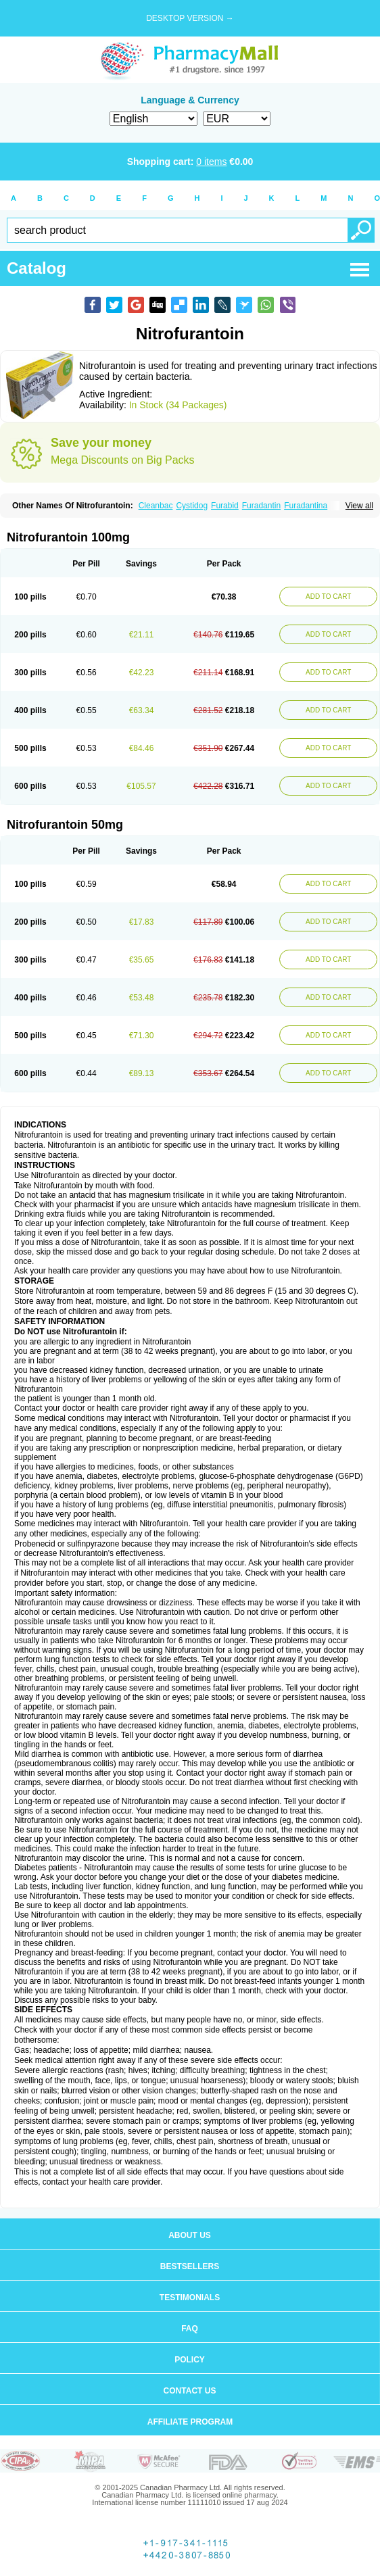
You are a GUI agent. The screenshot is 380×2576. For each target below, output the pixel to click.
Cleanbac (156, 505)
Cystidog (192, 505)
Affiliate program (190, 2422)
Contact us (190, 2391)
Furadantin (261, 505)
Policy (189, 2359)
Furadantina (305, 505)
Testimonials (190, 2297)
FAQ (189, 2328)
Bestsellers (189, 2266)
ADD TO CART (328, 596)
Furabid (225, 505)
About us (189, 2235)
